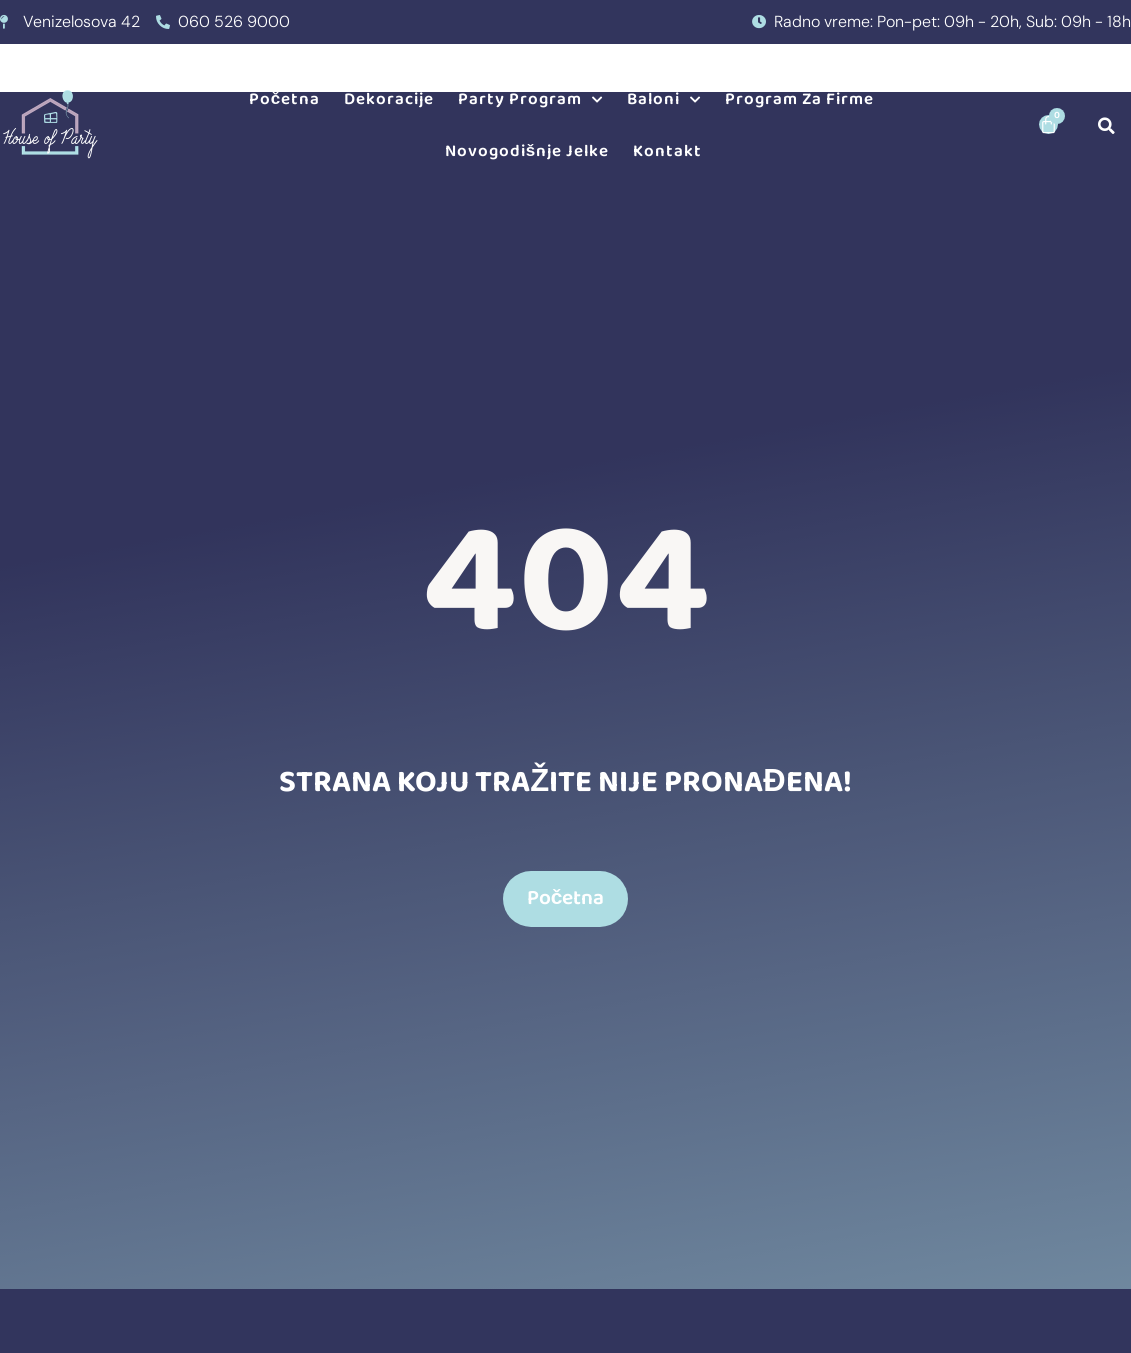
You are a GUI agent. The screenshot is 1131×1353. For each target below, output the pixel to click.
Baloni (664, 100)
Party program (530, 100)
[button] (1106, 125)
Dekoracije (389, 99)
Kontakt (667, 151)
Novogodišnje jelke (527, 151)
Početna (284, 99)
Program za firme (799, 99)
